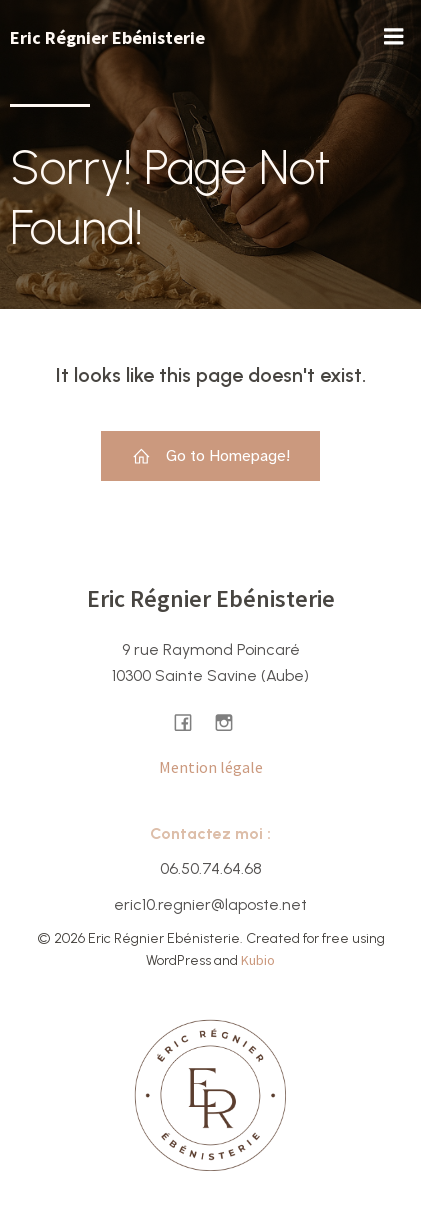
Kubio (258, 960)
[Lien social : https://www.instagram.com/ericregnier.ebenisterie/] (231, 721)
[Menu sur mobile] (394, 37)
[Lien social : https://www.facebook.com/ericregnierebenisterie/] (190, 721)
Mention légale (211, 767)
